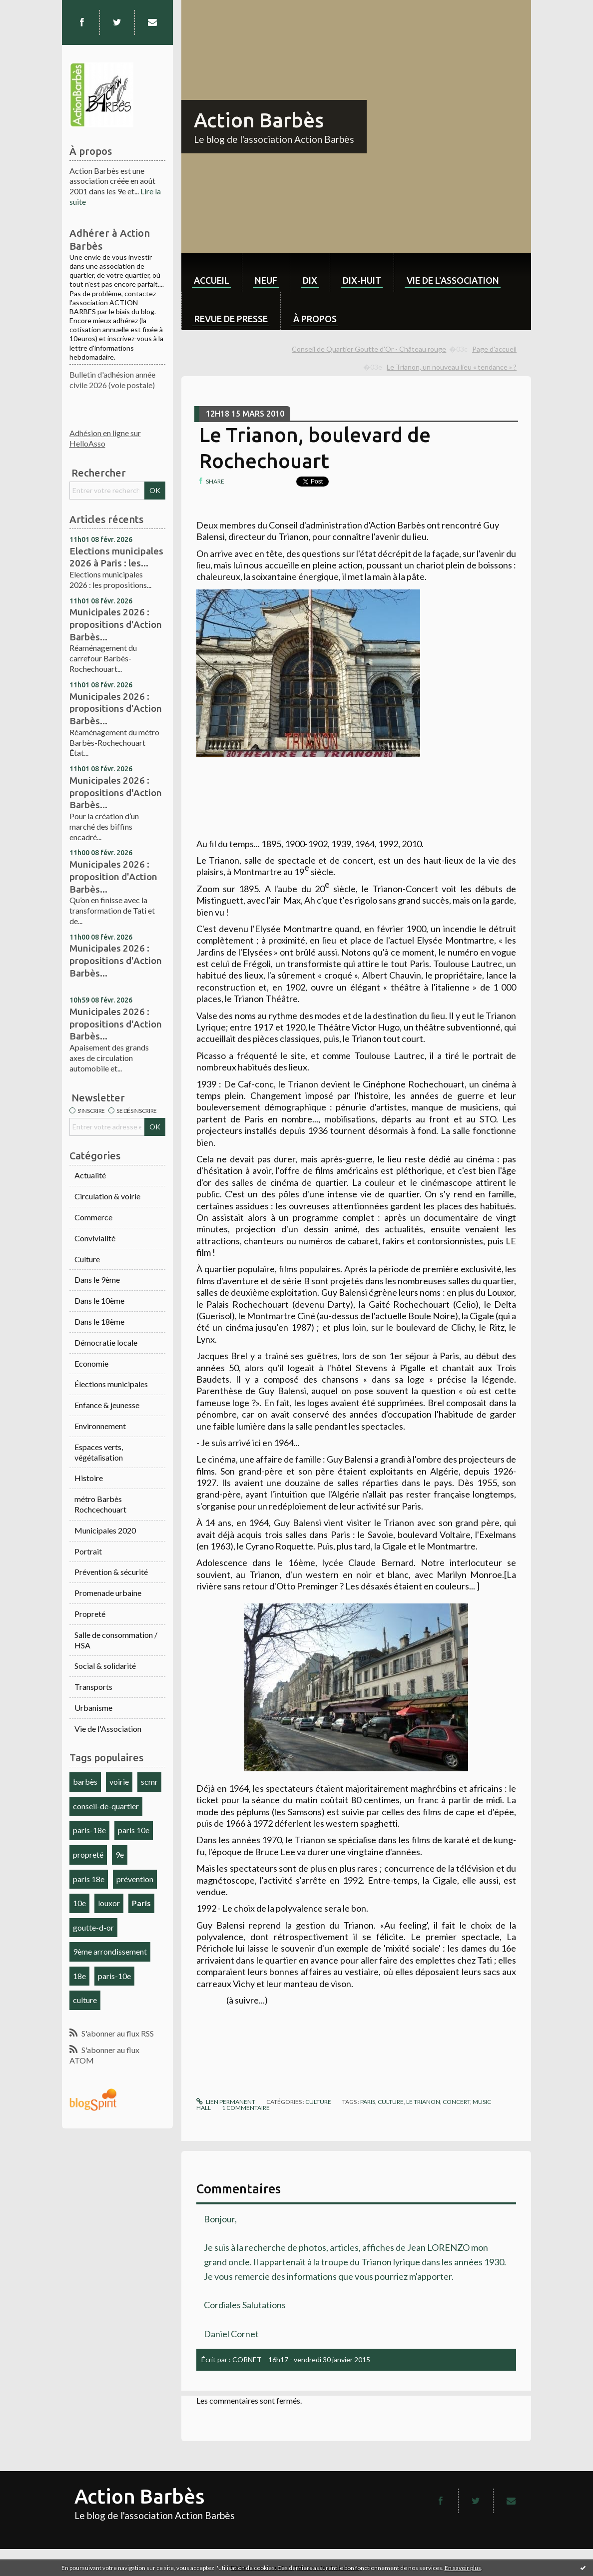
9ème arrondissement (110, 1951)
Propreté (89, 1613)
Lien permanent (225, 2101)
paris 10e (133, 1830)
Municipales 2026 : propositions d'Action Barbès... (115, 624)
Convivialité (94, 1238)
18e (79, 1976)
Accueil (211, 280)
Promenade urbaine (107, 1592)
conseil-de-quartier (106, 1806)
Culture (87, 1259)
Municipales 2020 (105, 1530)
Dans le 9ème (97, 1279)
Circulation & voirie (107, 1196)
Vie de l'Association (107, 1728)
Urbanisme (93, 1707)
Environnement (100, 1426)
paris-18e (89, 1830)
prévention (134, 1879)
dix (310, 280)
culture (85, 2000)
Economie (91, 1363)
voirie (119, 1781)
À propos (315, 319)
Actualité (90, 1175)
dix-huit (362, 280)
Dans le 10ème (99, 1300)
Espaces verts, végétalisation (98, 1452)
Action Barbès (259, 120)
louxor (109, 1903)
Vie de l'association (453, 280)
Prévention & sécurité (111, 1571)
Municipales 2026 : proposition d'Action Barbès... (113, 876)
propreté (88, 1854)
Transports (93, 1686)
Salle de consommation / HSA (115, 1640)
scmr (149, 1781)
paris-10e (114, 1976)
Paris (141, 1903)
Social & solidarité (105, 1665)
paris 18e (88, 1879)
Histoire (88, 1478)
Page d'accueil (494, 349)
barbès (85, 1781)
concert (456, 2101)
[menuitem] (211, 272)
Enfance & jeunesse (106, 1405)
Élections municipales (111, 1384)
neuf (266, 280)
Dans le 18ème (99, 1321)
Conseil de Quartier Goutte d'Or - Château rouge (369, 349)
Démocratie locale (105, 1342)
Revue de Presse (231, 319)
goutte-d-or (93, 1927)
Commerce (93, 1217)
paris (367, 2101)
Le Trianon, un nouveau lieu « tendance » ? (452, 367)
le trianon (423, 2101)
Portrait (88, 1551)
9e (119, 1854)
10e (79, 1903)
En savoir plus (463, 2568)
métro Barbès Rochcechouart (100, 1504)
